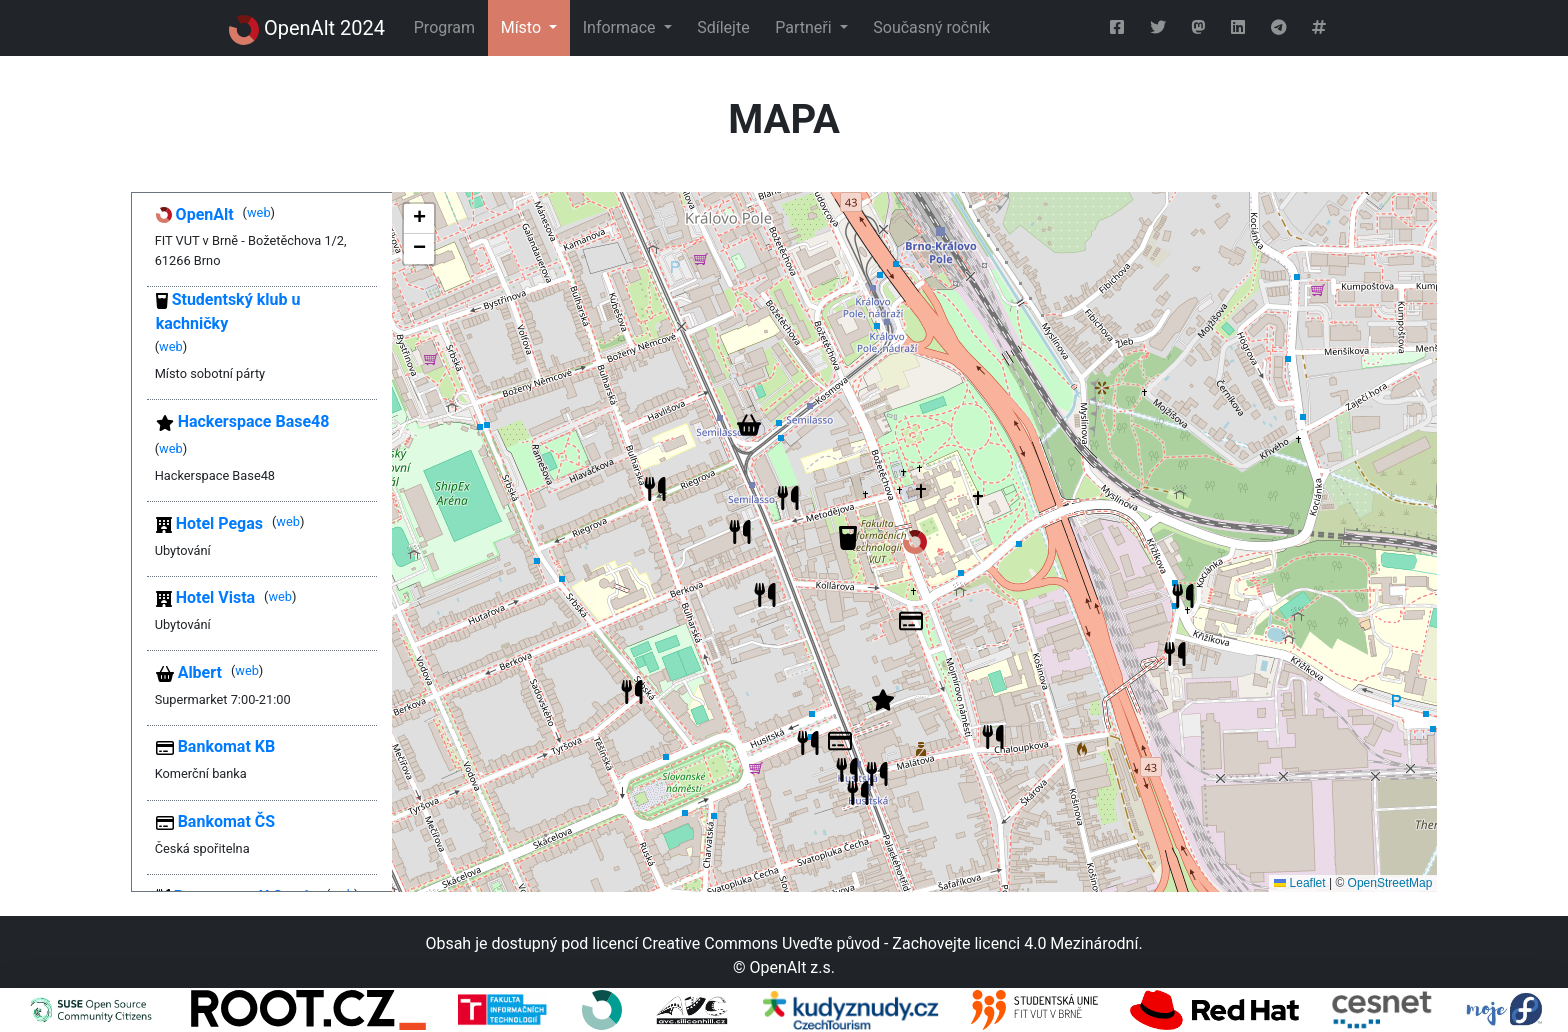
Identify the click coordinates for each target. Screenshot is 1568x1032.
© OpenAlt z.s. (784, 967)
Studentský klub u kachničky (228, 311)
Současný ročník (931, 27)
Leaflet (1299, 883)
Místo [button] (523, 27)
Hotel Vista (205, 597)
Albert (189, 672)
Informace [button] (621, 27)
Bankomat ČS (215, 821)
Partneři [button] (805, 27)
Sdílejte (723, 27)
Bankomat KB (216, 746)
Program (444, 27)
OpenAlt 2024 (307, 30)
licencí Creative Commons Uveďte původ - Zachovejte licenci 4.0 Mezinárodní (865, 943)
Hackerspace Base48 (243, 421)
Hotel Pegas (209, 523)
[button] (915, 542)
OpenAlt (195, 214)
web (259, 212)
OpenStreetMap (1390, 883)
